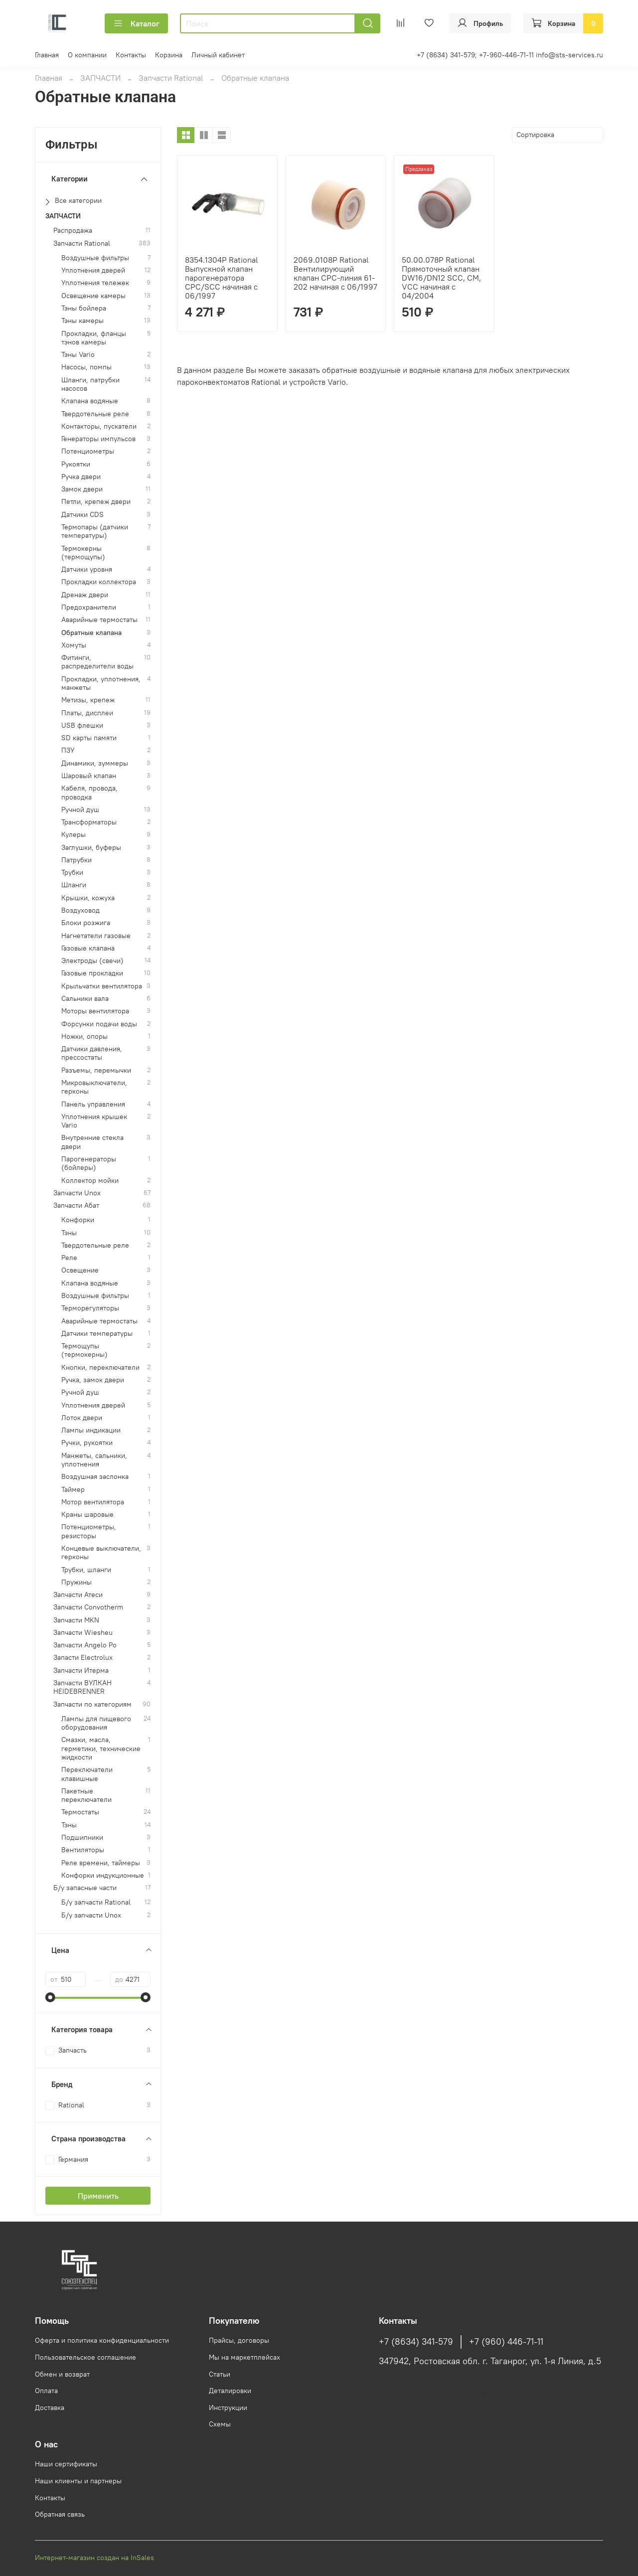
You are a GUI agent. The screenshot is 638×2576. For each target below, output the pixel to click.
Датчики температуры (97, 1333)
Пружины (76, 1582)
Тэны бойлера (83, 308)
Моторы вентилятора (95, 1011)
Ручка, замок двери (92, 1380)
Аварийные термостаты (99, 620)
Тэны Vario (78, 354)
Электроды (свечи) (92, 961)
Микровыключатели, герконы (94, 1087)
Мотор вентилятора (92, 1502)
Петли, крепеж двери (96, 501)
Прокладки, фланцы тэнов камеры (93, 337)
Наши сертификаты (66, 2463)
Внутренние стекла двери (92, 1141)
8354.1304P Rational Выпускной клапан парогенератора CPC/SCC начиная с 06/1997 (221, 278)
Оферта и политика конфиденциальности (102, 2340)
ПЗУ (68, 750)
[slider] (50, 1997)
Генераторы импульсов (98, 439)
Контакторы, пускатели (99, 426)
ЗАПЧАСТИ (100, 78)
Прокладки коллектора (98, 582)
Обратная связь (60, 2514)
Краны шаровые (87, 1514)
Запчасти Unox (77, 1193)
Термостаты (80, 1812)
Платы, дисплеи (87, 713)
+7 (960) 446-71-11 (506, 2341)
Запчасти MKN (76, 1620)
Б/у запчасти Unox (91, 1915)
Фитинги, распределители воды (97, 661)
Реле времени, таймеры (100, 1863)
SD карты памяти (89, 738)
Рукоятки (75, 464)
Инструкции (228, 2407)
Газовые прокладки (92, 973)
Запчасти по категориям (92, 1704)
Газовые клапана (88, 948)
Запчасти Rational (171, 78)
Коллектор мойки (90, 1180)
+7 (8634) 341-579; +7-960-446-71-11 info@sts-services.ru (510, 54)
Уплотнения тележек (95, 283)
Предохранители (88, 607)
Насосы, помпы (86, 367)
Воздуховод (80, 910)
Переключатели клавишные (87, 1774)
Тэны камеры (82, 321)
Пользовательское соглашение (85, 2357)
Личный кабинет (218, 54)
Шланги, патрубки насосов (90, 384)
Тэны (69, 1233)
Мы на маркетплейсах (244, 2357)
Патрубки (76, 860)
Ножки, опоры (84, 1036)
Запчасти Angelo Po (85, 1645)
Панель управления (93, 1104)
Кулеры (73, 834)
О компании (87, 54)
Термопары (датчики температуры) (94, 531)
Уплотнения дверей (93, 270)
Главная (47, 54)
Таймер (73, 1489)
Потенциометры (87, 451)
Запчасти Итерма (81, 1670)
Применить (98, 2196)
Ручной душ (80, 809)
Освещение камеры (93, 296)
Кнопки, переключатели (100, 1367)
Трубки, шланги (86, 1570)
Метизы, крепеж (88, 700)
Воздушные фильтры (95, 258)
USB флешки (82, 725)
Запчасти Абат (76, 1205)
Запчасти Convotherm (88, 1607)
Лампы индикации (91, 1430)
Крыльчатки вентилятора (101, 986)
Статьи (219, 2374)
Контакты (131, 54)
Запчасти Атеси (78, 1595)
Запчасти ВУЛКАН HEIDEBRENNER (82, 1687)
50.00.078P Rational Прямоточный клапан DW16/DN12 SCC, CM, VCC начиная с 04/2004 (441, 278)
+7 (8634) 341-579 (416, 2341)
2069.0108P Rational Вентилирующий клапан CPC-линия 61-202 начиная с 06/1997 (335, 273)
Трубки (72, 872)
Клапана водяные (89, 401)
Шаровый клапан (88, 776)
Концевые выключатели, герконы (101, 1552)
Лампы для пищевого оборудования (96, 1723)
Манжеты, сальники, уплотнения (94, 1459)
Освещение (80, 1270)
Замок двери (82, 489)
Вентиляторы (82, 1850)
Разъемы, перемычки (96, 1070)
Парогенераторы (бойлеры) (88, 1163)
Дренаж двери (84, 595)
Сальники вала (85, 998)
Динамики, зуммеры (94, 763)
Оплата (46, 2390)
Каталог (136, 23)
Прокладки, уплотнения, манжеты (101, 683)
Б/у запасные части (85, 1888)
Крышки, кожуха (88, 898)
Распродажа (72, 230)
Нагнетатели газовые (96, 936)
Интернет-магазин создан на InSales (94, 2557)
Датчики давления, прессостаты (91, 1053)
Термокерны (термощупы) (83, 552)
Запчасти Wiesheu (83, 1632)
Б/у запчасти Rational (96, 1902)
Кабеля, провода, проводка (89, 792)
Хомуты (73, 645)
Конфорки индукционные (102, 1875)
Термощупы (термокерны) (84, 1350)
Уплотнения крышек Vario (94, 1121)
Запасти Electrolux (83, 1657)
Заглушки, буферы (91, 847)
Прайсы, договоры (239, 2340)
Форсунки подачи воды (99, 1024)
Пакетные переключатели (86, 1795)
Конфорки (77, 1220)
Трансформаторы (89, 822)
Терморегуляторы (90, 1308)
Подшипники (82, 1837)
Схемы (220, 2423)
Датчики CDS (82, 514)
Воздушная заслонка (95, 1476)
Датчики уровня (86, 569)
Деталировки (230, 2390)
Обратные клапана (91, 633)
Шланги (73, 885)
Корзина (168, 54)
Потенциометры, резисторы (88, 1531)
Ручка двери (81, 477)
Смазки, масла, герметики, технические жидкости (101, 1749)
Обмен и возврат (62, 2374)
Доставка (49, 2407)
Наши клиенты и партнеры (78, 2480)
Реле (69, 1258)
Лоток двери (81, 1418)
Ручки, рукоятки (87, 1443)
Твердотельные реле (95, 414)
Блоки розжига (85, 923)
